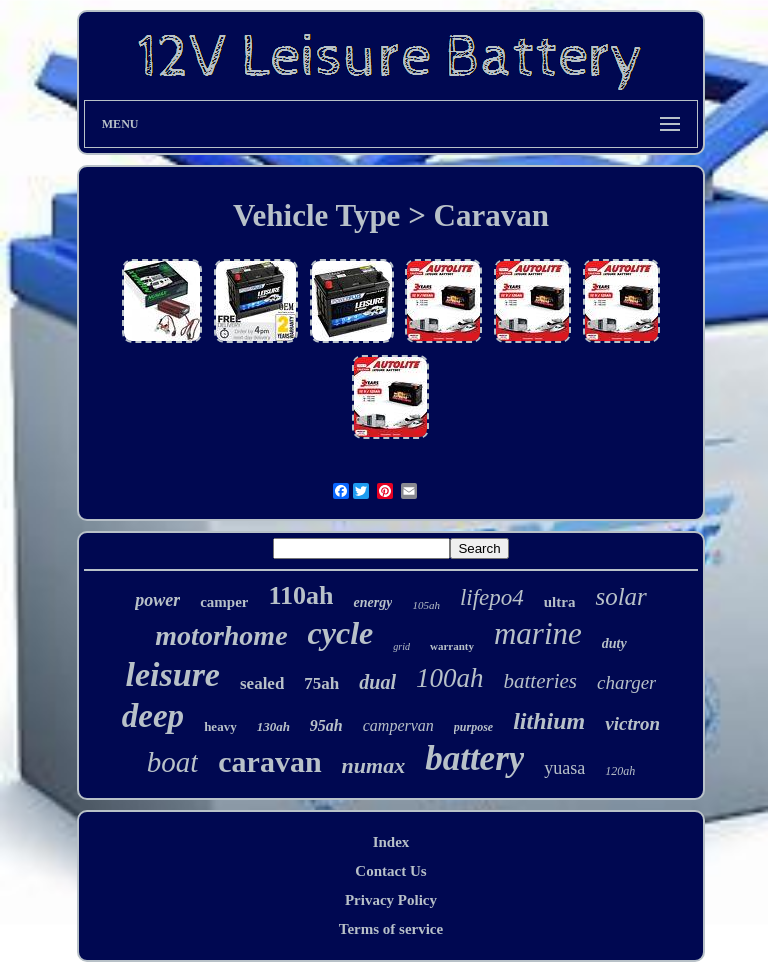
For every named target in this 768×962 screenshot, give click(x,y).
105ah (426, 605)
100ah (450, 678)
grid (401, 646)
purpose (473, 727)
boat (173, 762)
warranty (452, 646)
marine (538, 633)
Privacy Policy (391, 900)
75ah (321, 683)
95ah (326, 725)
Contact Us (390, 871)
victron (632, 723)
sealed (262, 683)
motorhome (221, 635)
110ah (300, 595)
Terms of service (391, 929)
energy (372, 602)
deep (153, 716)
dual (377, 682)
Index (391, 842)
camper (224, 602)
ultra (560, 602)
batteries (541, 681)
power (157, 600)
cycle (341, 633)
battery (474, 758)
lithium (549, 721)
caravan (269, 761)
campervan (398, 725)
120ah (620, 771)
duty (614, 643)
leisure (173, 674)
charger (626, 682)
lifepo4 (492, 597)
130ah (273, 726)
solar (620, 596)
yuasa (564, 768)
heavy (220, 726)
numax (374, 765)
